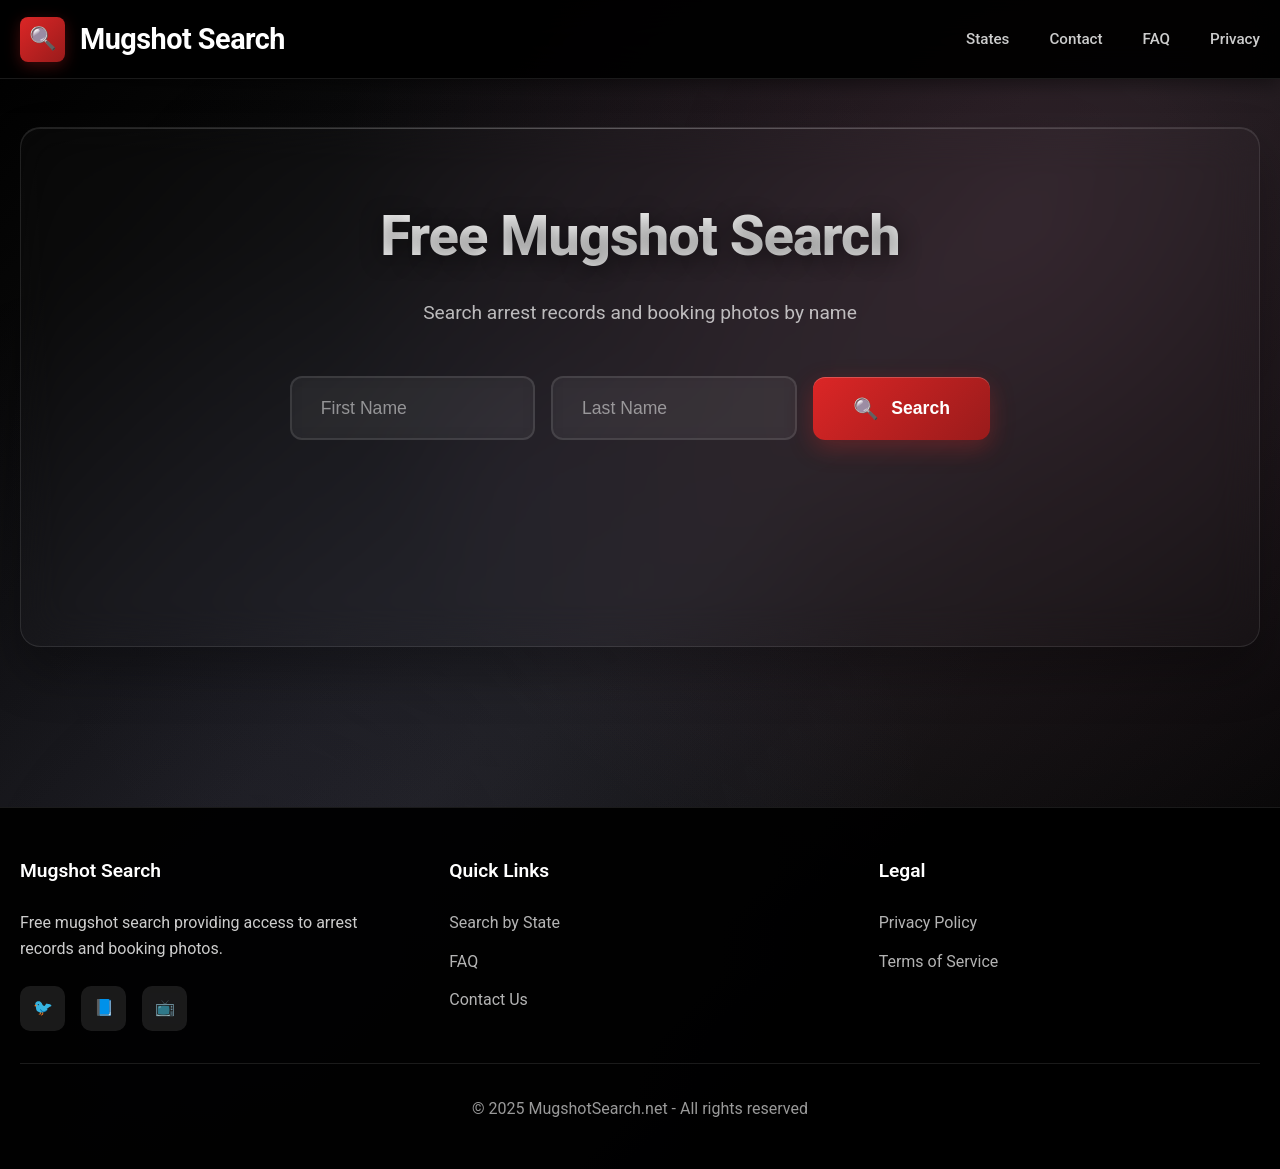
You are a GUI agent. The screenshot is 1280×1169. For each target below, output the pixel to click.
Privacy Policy (928, 922)
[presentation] (640, 511)
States (987, 39)
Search (901, 409)
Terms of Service (939, 961)
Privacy (1235, 39)
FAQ (1156, 39)
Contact (1075, 39)
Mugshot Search (152, 39)
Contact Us (488, 999)
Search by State (504, 922)
